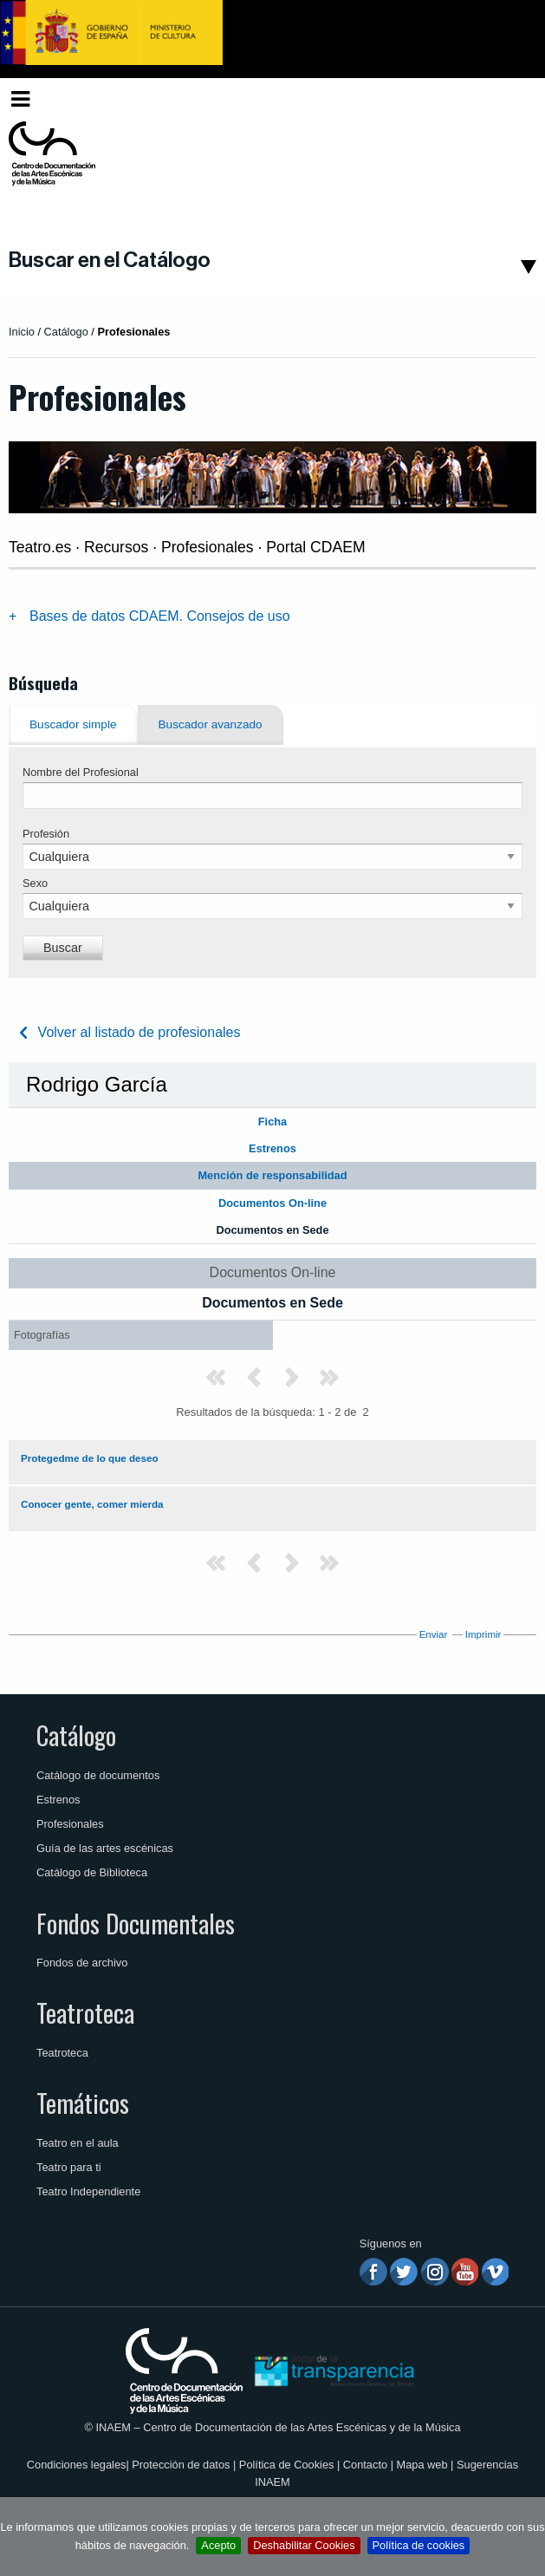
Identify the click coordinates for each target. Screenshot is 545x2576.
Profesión (46, 833)
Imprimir (483, 1634)
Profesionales (70, 1823)
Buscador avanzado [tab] (211, 724)
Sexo (35, 883)
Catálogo (76, 1735)
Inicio (22, 331)
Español (504, 98)
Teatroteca (85, 2012)
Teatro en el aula (77, 2142)
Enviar (433, 1634)
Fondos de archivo (81, 1962)
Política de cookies (419, 2545)
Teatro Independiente (88, 2191)
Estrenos (58, 1799)
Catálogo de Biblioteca (91, 1872)
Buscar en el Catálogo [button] (110, 260)
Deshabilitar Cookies (303, 2545)
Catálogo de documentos (97, 1775)
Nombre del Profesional (81, 772)
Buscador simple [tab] (73, 724)
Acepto (218, 2545)
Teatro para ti (68, 2167)
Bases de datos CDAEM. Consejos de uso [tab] (159, 616)
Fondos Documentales (135, 1923)
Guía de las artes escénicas (104, 1848)
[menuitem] (507, 99)
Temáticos (82, 2102)
